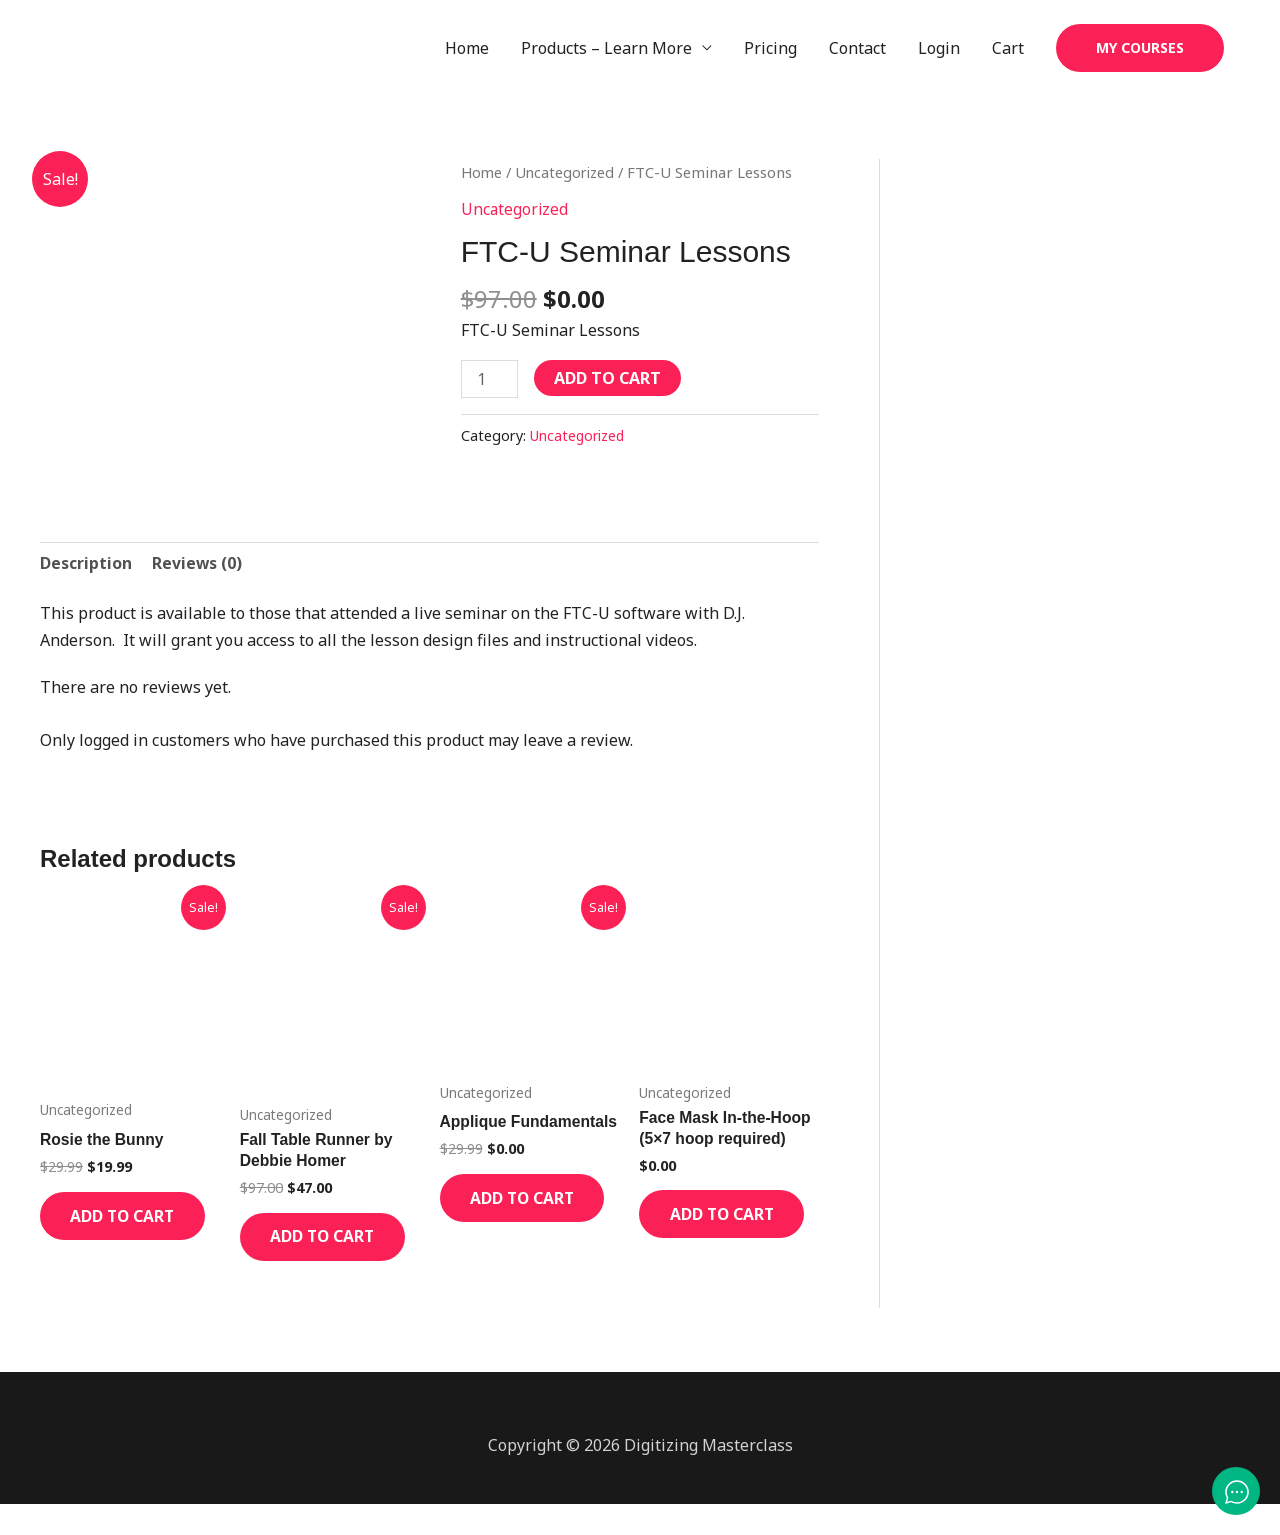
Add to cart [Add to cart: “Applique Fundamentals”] (510, 1231)
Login (939, 49)
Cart (1008, 49)
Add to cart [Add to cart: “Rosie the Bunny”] (110, 1232)
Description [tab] (86, 564)
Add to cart (608, 379)
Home (467, 49)
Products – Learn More (606, 49)
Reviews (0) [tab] (198, 564)
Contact (857, 49)
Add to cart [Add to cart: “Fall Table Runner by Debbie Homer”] (310, 1253)
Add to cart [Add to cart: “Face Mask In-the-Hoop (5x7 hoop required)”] (709, 1231)
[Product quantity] (490, 380)
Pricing (770, 49)
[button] (1140, 49)
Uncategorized (568, 174)
